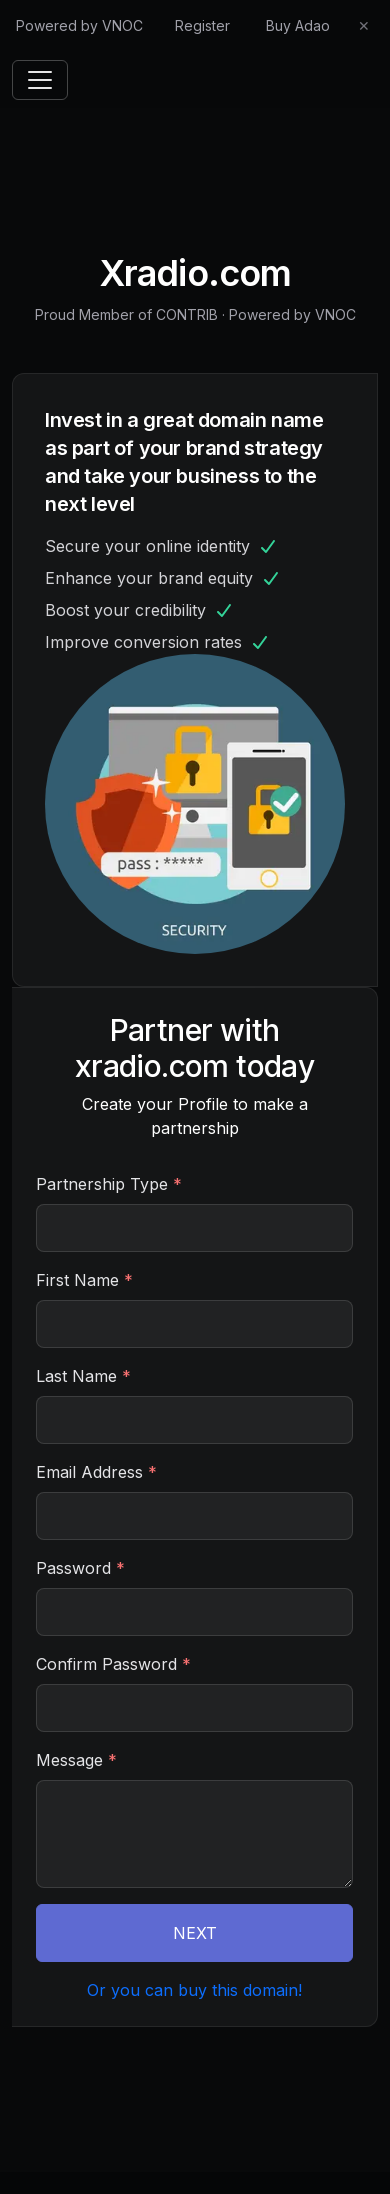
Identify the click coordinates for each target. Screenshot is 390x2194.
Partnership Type (109, 1184)
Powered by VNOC (79, 25)
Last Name (83, 1376)
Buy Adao (298, 25)
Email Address (96, 1472)
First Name (84, 1280)
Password (80, 1568)
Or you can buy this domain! (194, 1990)
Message (76, 1760)
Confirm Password (113, 1664)
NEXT (195, 1933)
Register (202, 25)
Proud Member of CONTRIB (126, 314)
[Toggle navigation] (40, 80)
